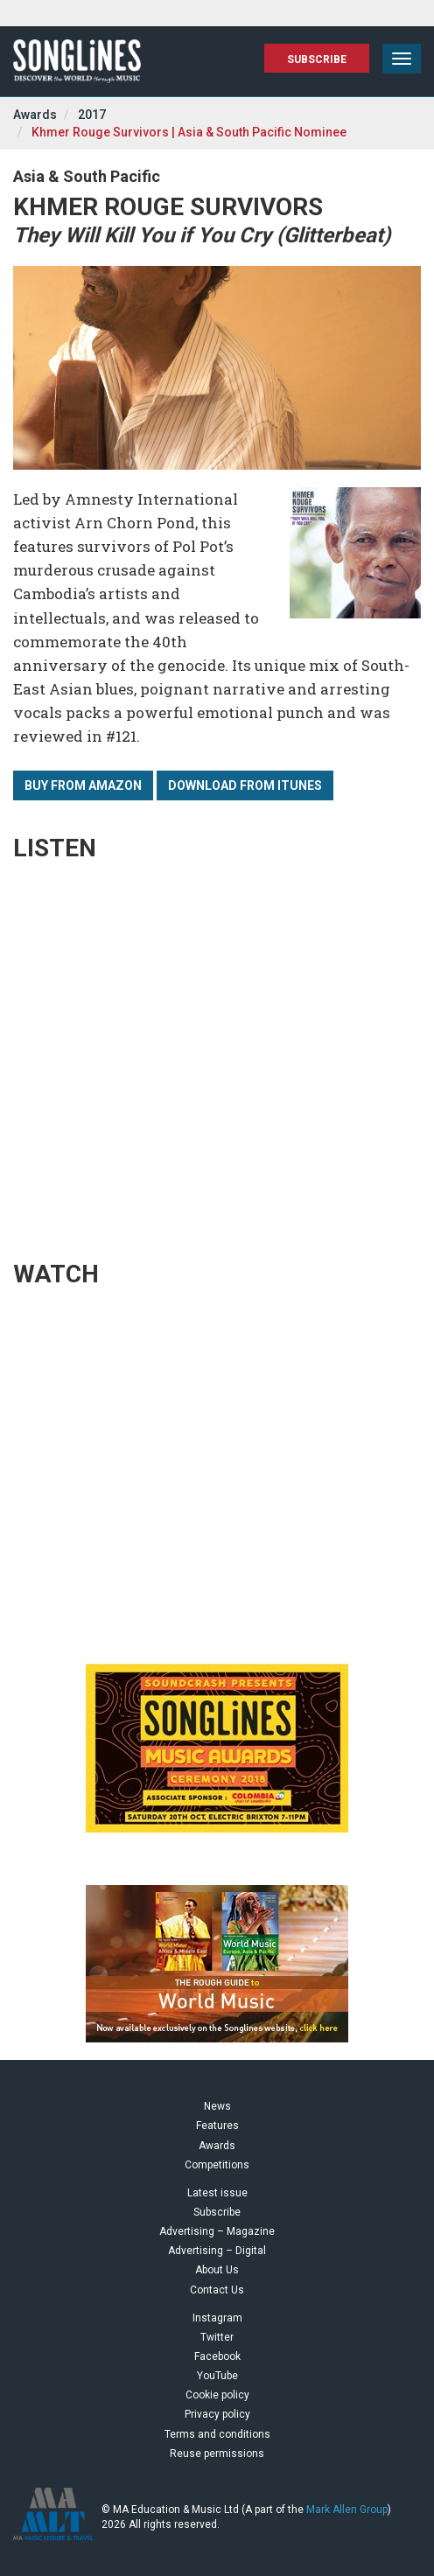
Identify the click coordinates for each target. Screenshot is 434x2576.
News (217, 2106)
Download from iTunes (245, 785)
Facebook (217, 2356)
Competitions (217, 2165)
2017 (92, 115)
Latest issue (217, 2193)
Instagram (217, 2318)
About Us (217, 2270)
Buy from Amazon (83, 785)
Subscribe (316, 59)
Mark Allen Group (347, 2509)
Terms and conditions (217, 2434)
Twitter (217, 2337)
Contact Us (217, 2290)
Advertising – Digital (217, 2250)
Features (217, 2125)
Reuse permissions (217, 2453)
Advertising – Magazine (217, 2231)
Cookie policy (217, 2395)
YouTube (217, 2376)
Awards (35, 115)
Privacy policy (217, 2414)
